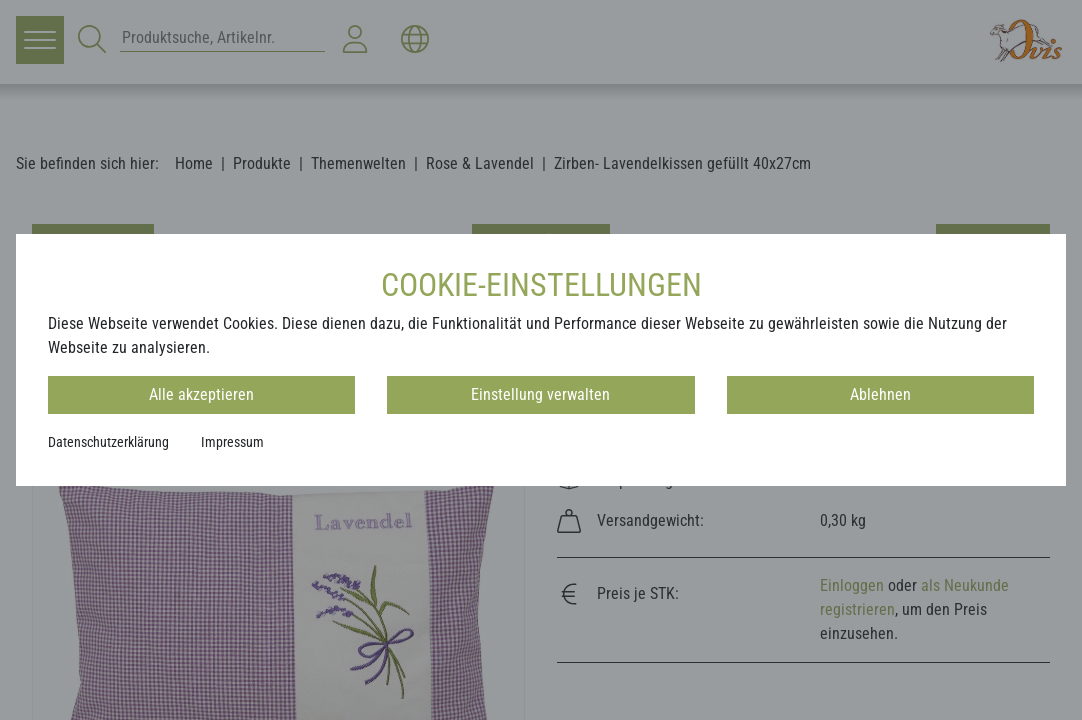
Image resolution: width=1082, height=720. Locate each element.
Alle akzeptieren (201, 394)
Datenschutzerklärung (108, 442)
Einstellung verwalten (540, 394)
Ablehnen (880, 394)
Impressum (232, 442)
